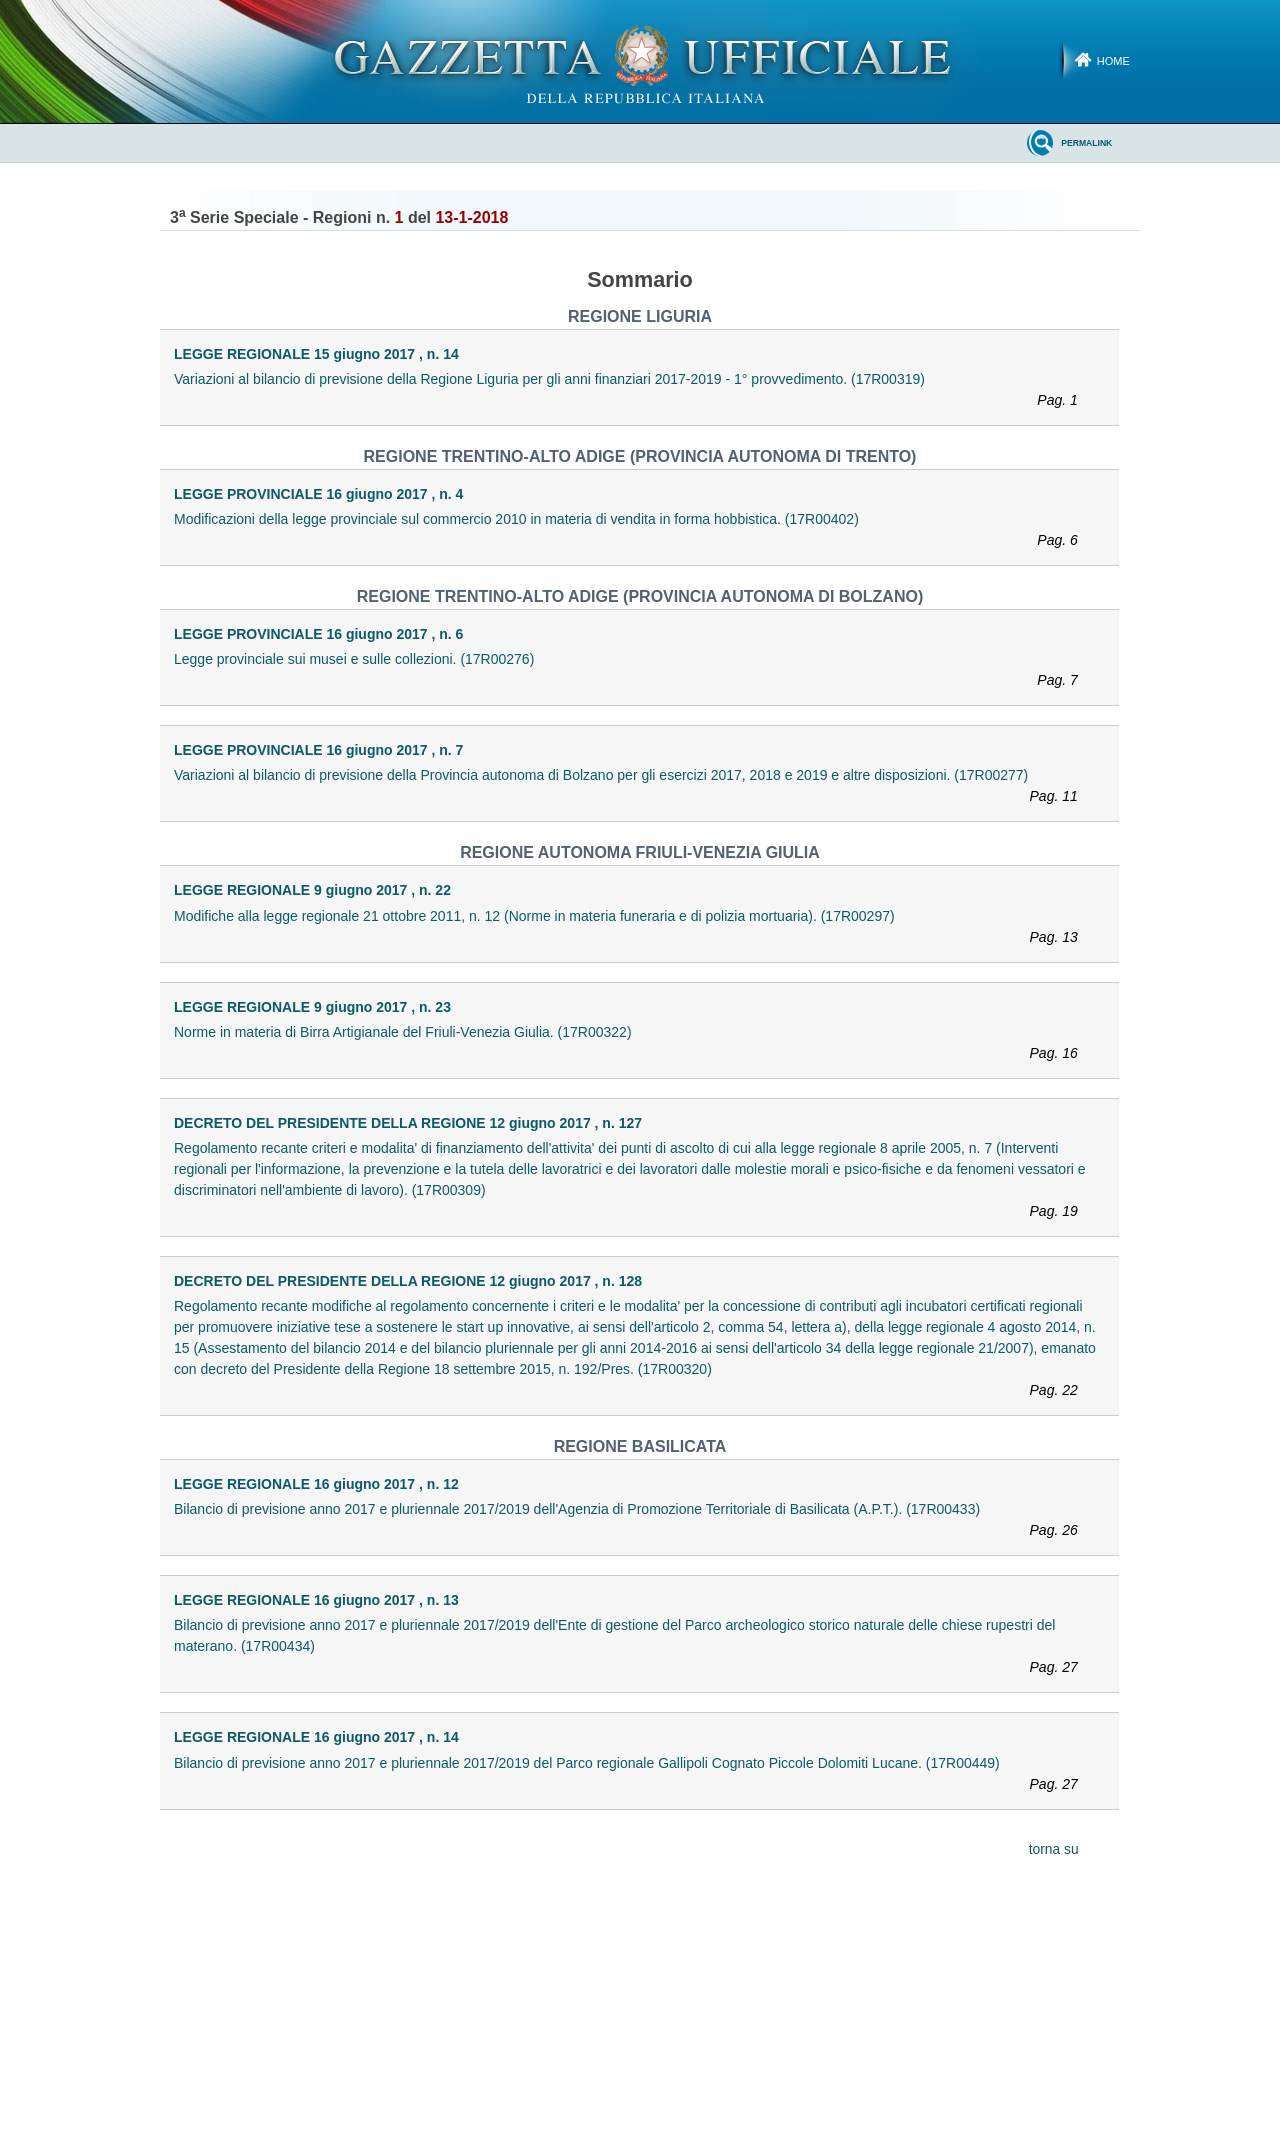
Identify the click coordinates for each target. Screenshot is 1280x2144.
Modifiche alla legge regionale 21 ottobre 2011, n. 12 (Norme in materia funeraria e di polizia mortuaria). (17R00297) (635, 928)
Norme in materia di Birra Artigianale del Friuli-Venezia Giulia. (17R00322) (635, 1044)
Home (1113, 61)
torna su (1054, 1849)
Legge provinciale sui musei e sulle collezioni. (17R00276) (635, 671)
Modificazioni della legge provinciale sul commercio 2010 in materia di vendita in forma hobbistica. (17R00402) (635, 531)
